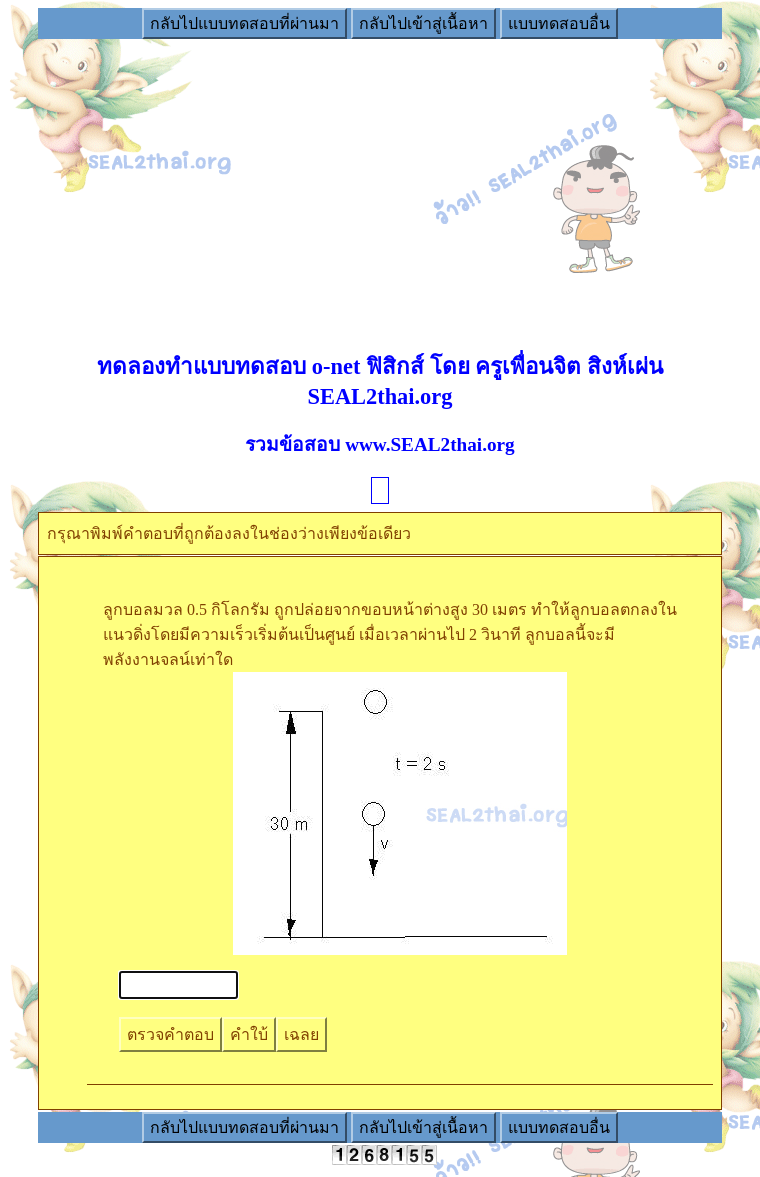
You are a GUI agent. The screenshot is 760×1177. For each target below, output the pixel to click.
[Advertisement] (380, 181)
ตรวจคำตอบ (170, 1034)
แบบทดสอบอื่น (559, 23)
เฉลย (301, 1034)
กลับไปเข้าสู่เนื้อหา (423, 23)
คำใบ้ (249, 1034)
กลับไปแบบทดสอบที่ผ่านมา (244, 23)
